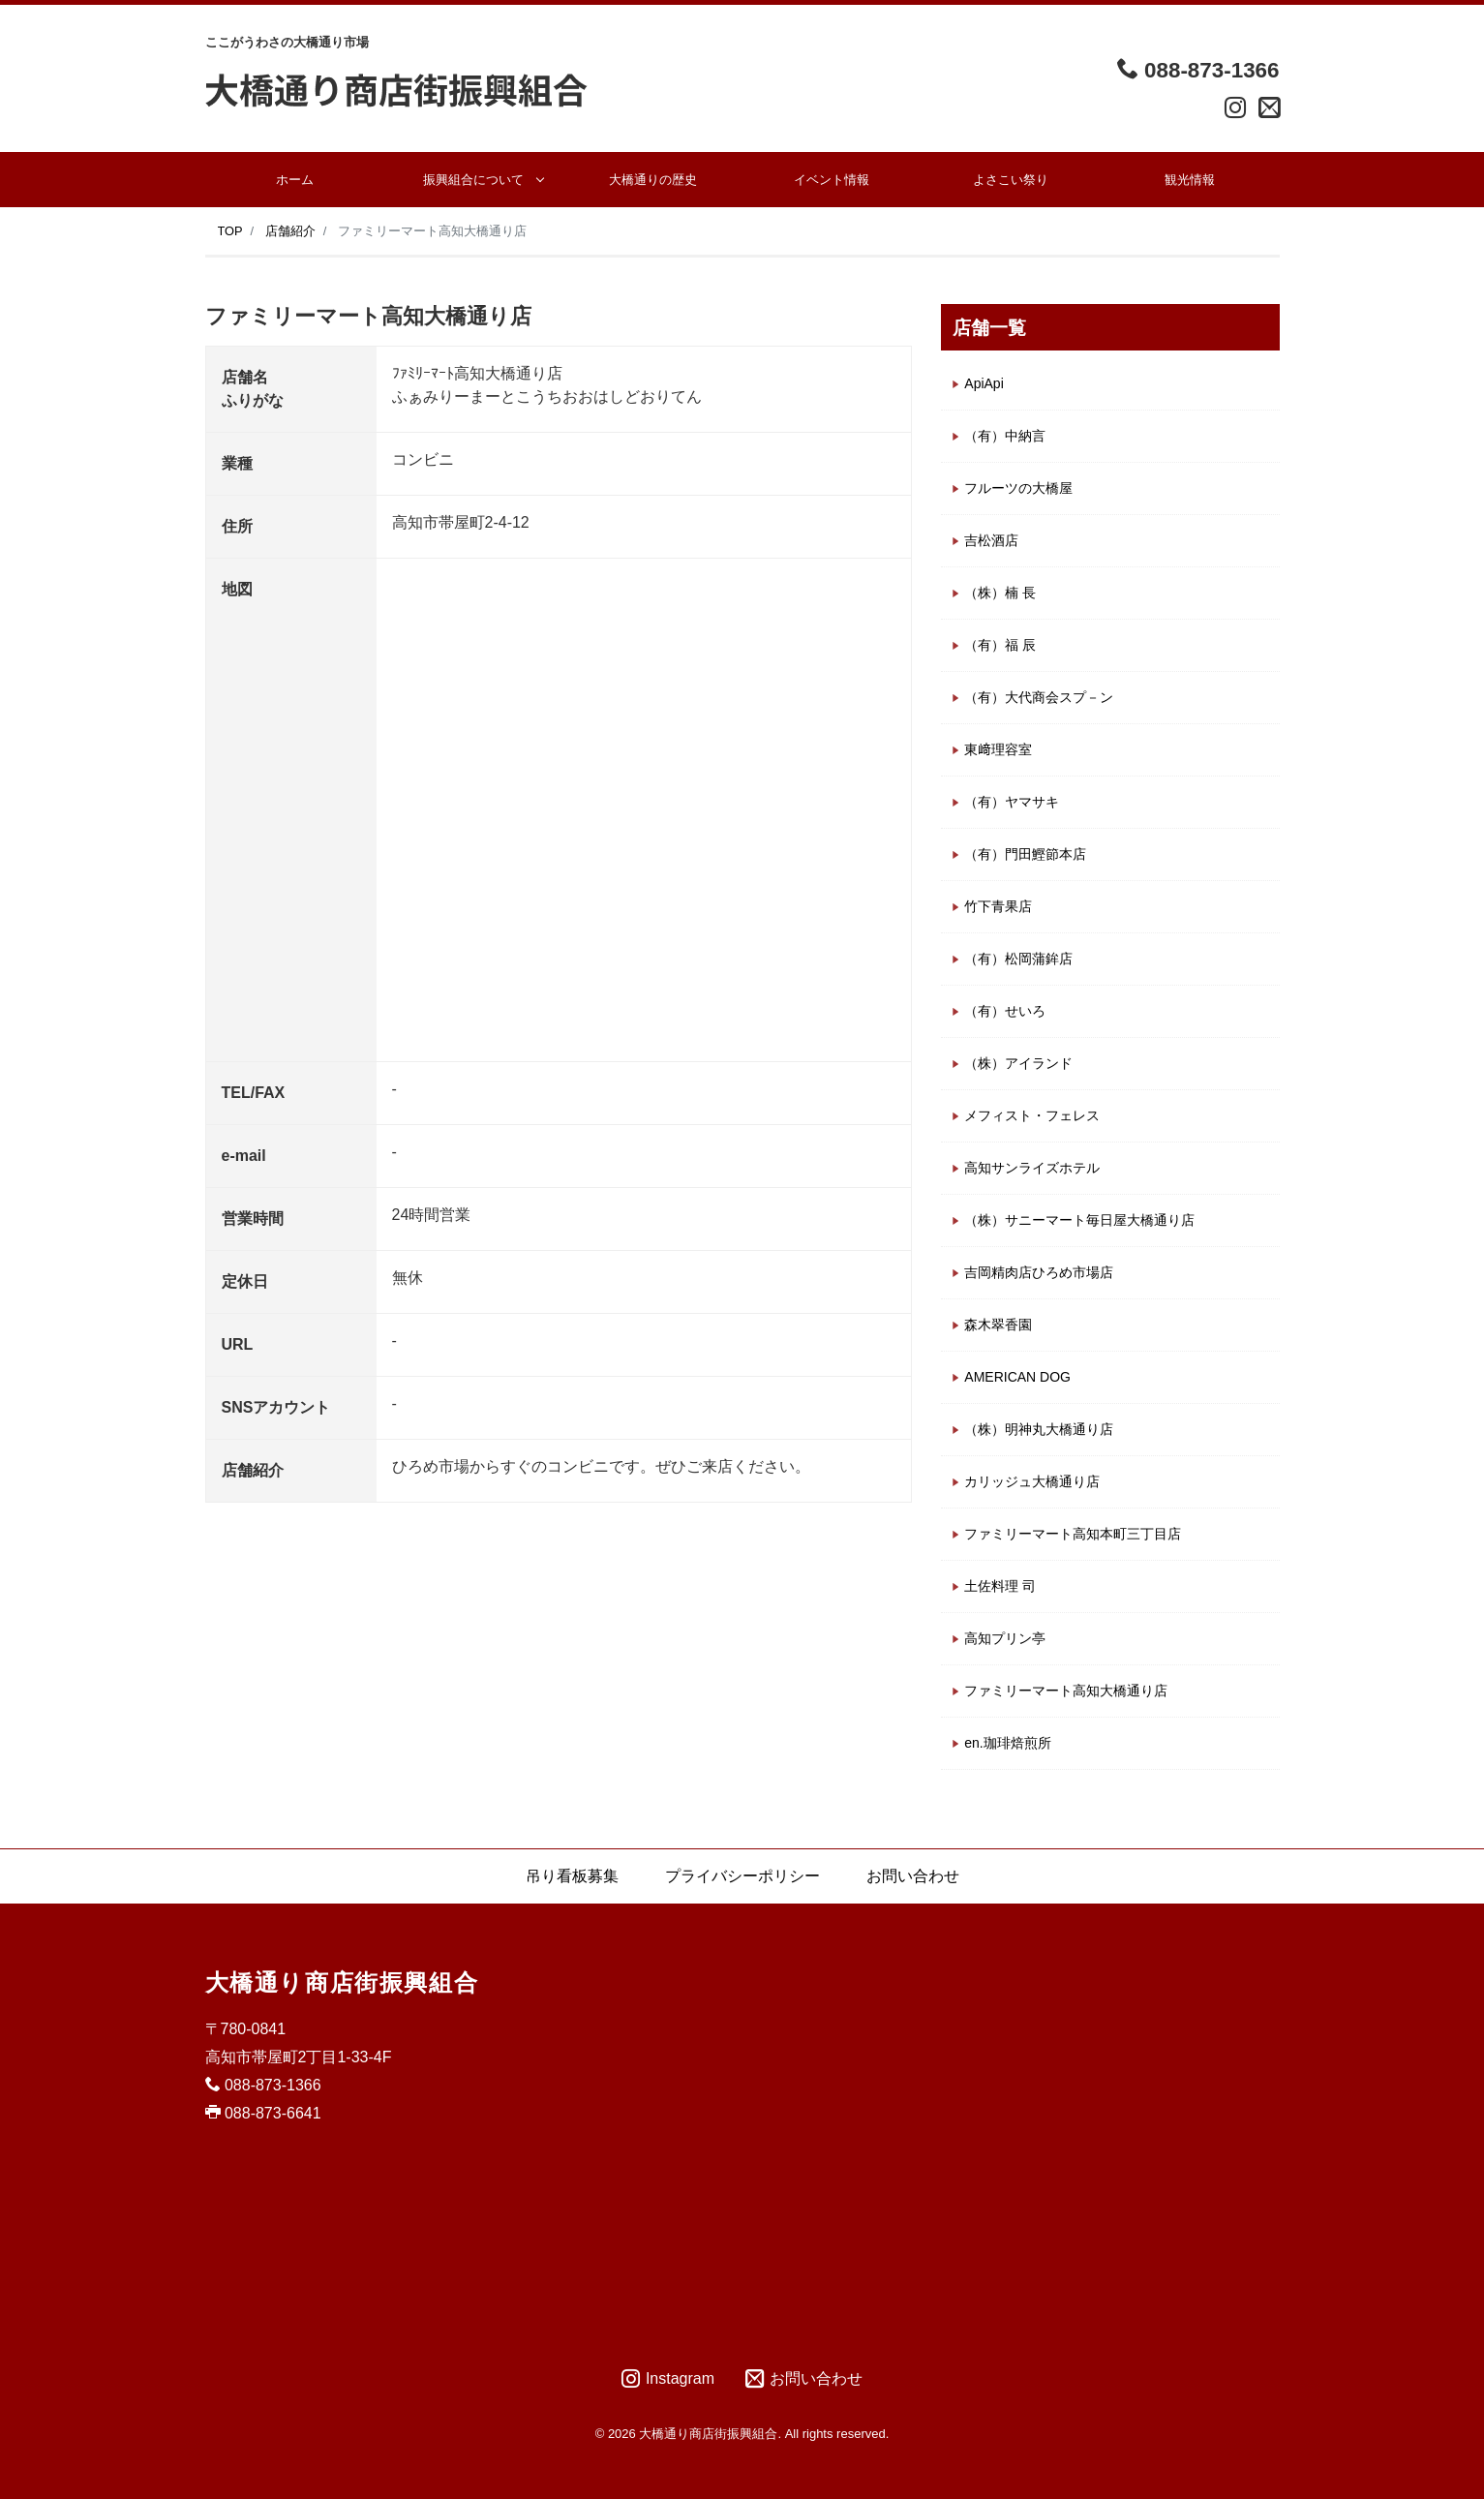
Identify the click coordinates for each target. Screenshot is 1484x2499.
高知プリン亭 (1004, 1638)
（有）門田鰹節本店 (1025, 854)
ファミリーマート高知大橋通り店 (1065, 1690)
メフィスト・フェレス (1032, 1115)
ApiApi (983, 383)
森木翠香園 (998, 1324)
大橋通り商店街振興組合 (342, 1982)
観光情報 (1190, 179)
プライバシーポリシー (742, 1876)
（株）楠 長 (1000, 592)
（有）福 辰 (1000, 645)
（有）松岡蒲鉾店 (1018, 958)
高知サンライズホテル (1032, 1167)
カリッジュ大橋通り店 (1032, 1481)
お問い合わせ (912, 1876)
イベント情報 (831, 179)
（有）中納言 (1004, 435)
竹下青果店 (998, 906)
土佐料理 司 (1000, 1586)
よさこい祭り (1010, 179)
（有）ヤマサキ (1011, 801)
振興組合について (473, 179)
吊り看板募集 (572, 1876)
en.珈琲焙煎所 (1007, 1743)
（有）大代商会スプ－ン (1038, 697)
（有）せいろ (1004, 1011)
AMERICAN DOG (1017, 1377)
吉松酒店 (991, 540)
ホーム (295, 179)
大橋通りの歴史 (653, 179)
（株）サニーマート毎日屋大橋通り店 (1079, 1220)
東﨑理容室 (998, 749)
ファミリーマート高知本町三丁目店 (1072, 1533)
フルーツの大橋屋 (1018, 488)
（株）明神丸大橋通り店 (1038, 1429)
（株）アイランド (1018, 1063)
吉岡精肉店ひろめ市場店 (1038, 1272)
